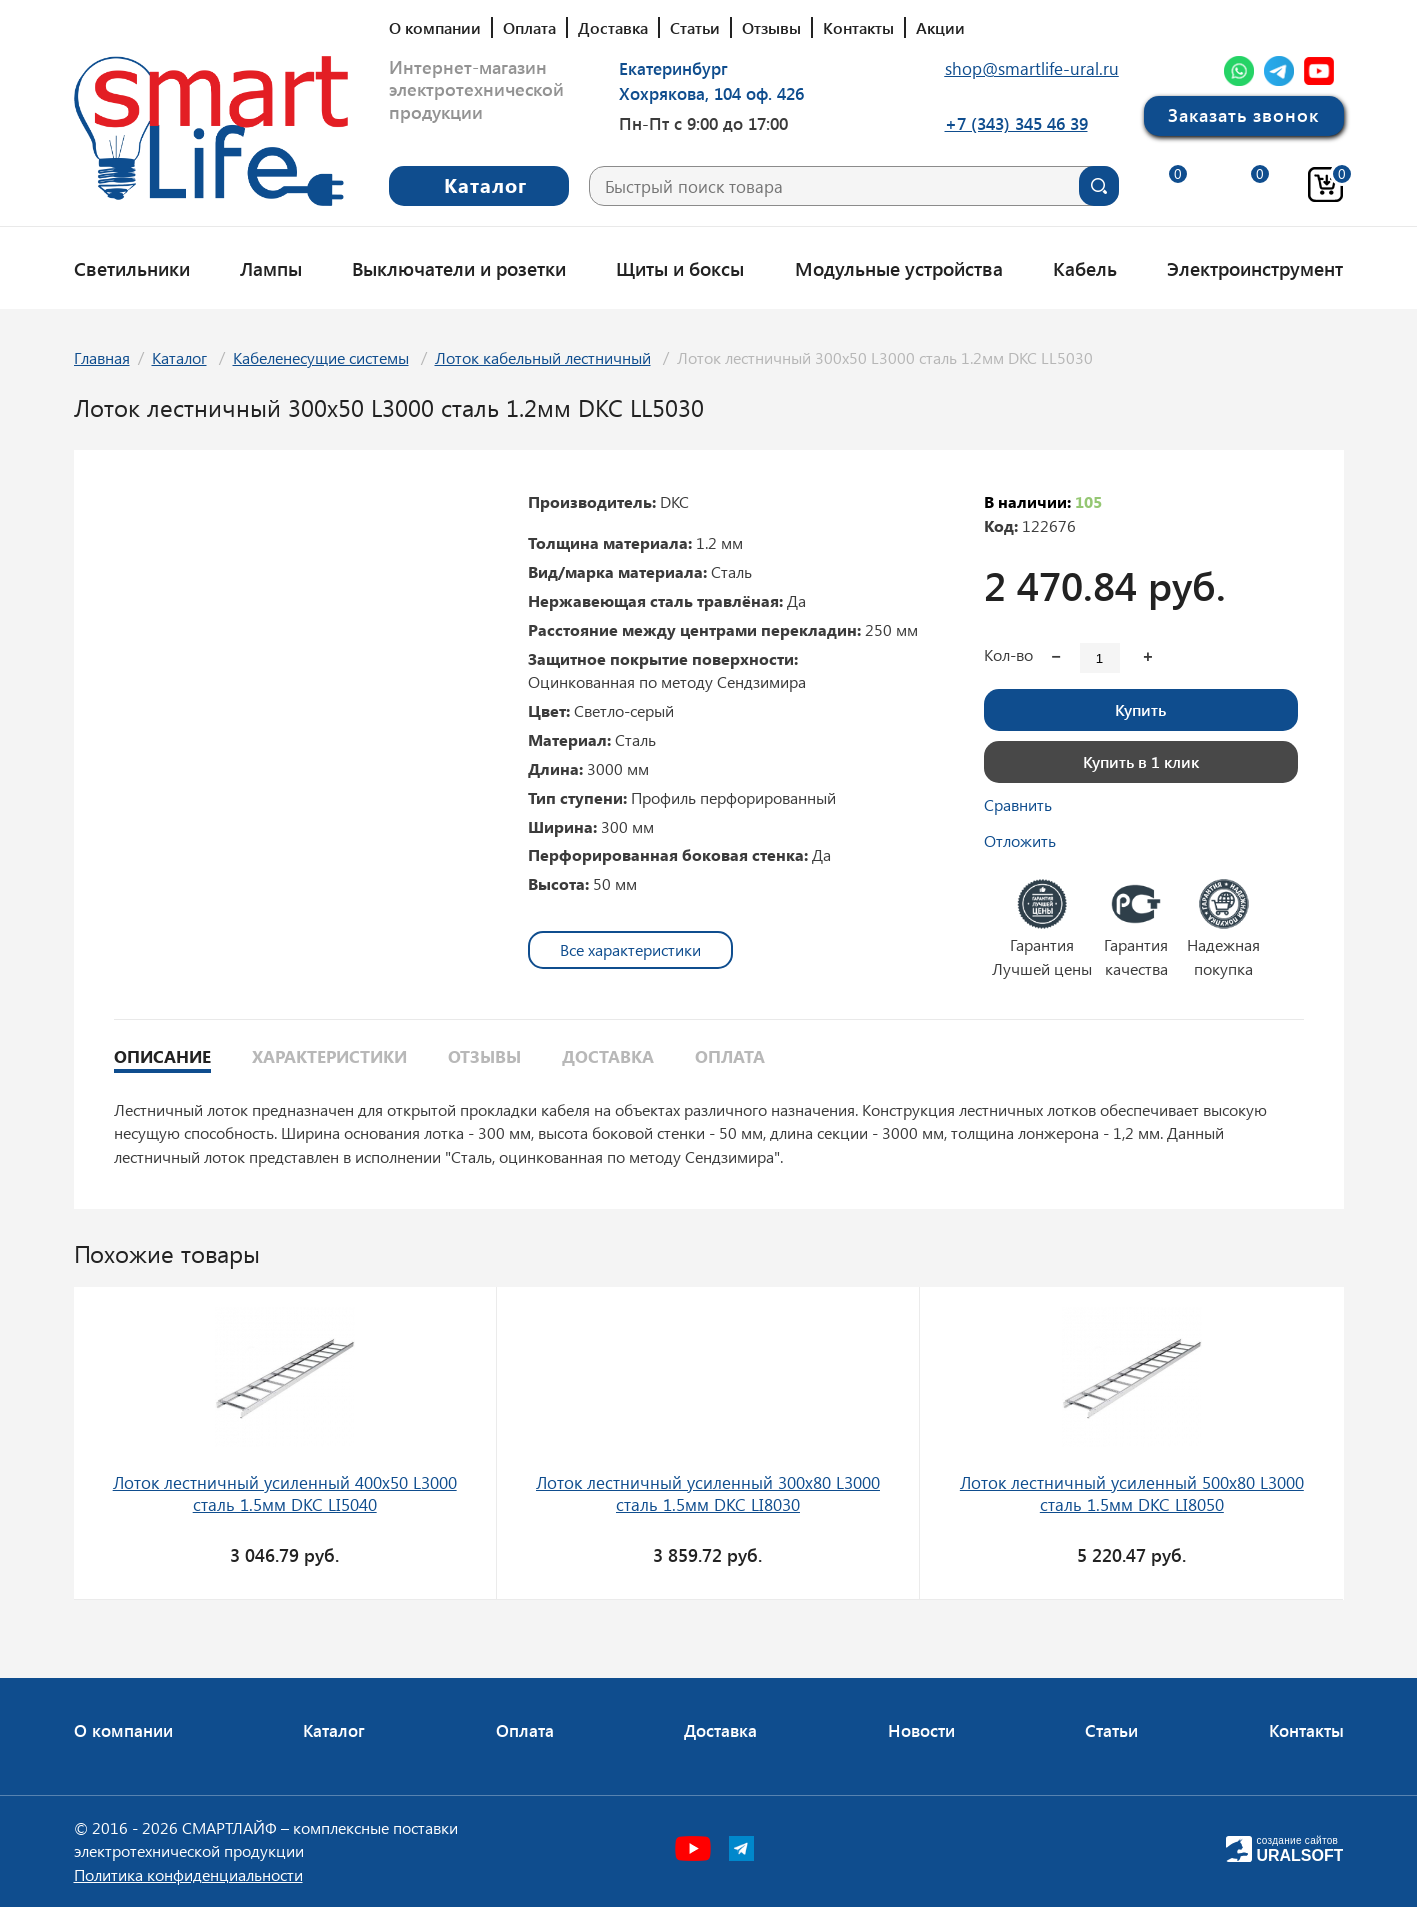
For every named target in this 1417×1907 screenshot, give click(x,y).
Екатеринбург (673, 68)
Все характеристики (630, 949)
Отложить (1020, 840)
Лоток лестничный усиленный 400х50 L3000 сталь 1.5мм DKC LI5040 (285, 1493)
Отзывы (771, 27)
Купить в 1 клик (1141, 761)
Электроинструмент (1255, 268)
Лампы (271, 268)
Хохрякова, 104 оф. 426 (711, 93)
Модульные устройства (899, 268)
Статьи (695, 27)
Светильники (132, 268)
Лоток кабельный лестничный (543, 357)
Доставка (613, 27)
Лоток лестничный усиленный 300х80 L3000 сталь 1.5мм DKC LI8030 (708, 1493)
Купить (1140, 709)
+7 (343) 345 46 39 (1016, 123)
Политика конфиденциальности (188, 1874)
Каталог (179, 357)
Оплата (529, 27)
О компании (435, 27)
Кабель (1085, 268)
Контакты (858, 27)
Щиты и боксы (680, 268)
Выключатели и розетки (459, 268)
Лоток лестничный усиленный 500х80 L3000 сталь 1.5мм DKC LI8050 (1132, 1493)
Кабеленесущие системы (321, 357)
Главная (102, 357)
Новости (921, 1730)
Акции (940, 27)
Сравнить (1018, 804)
